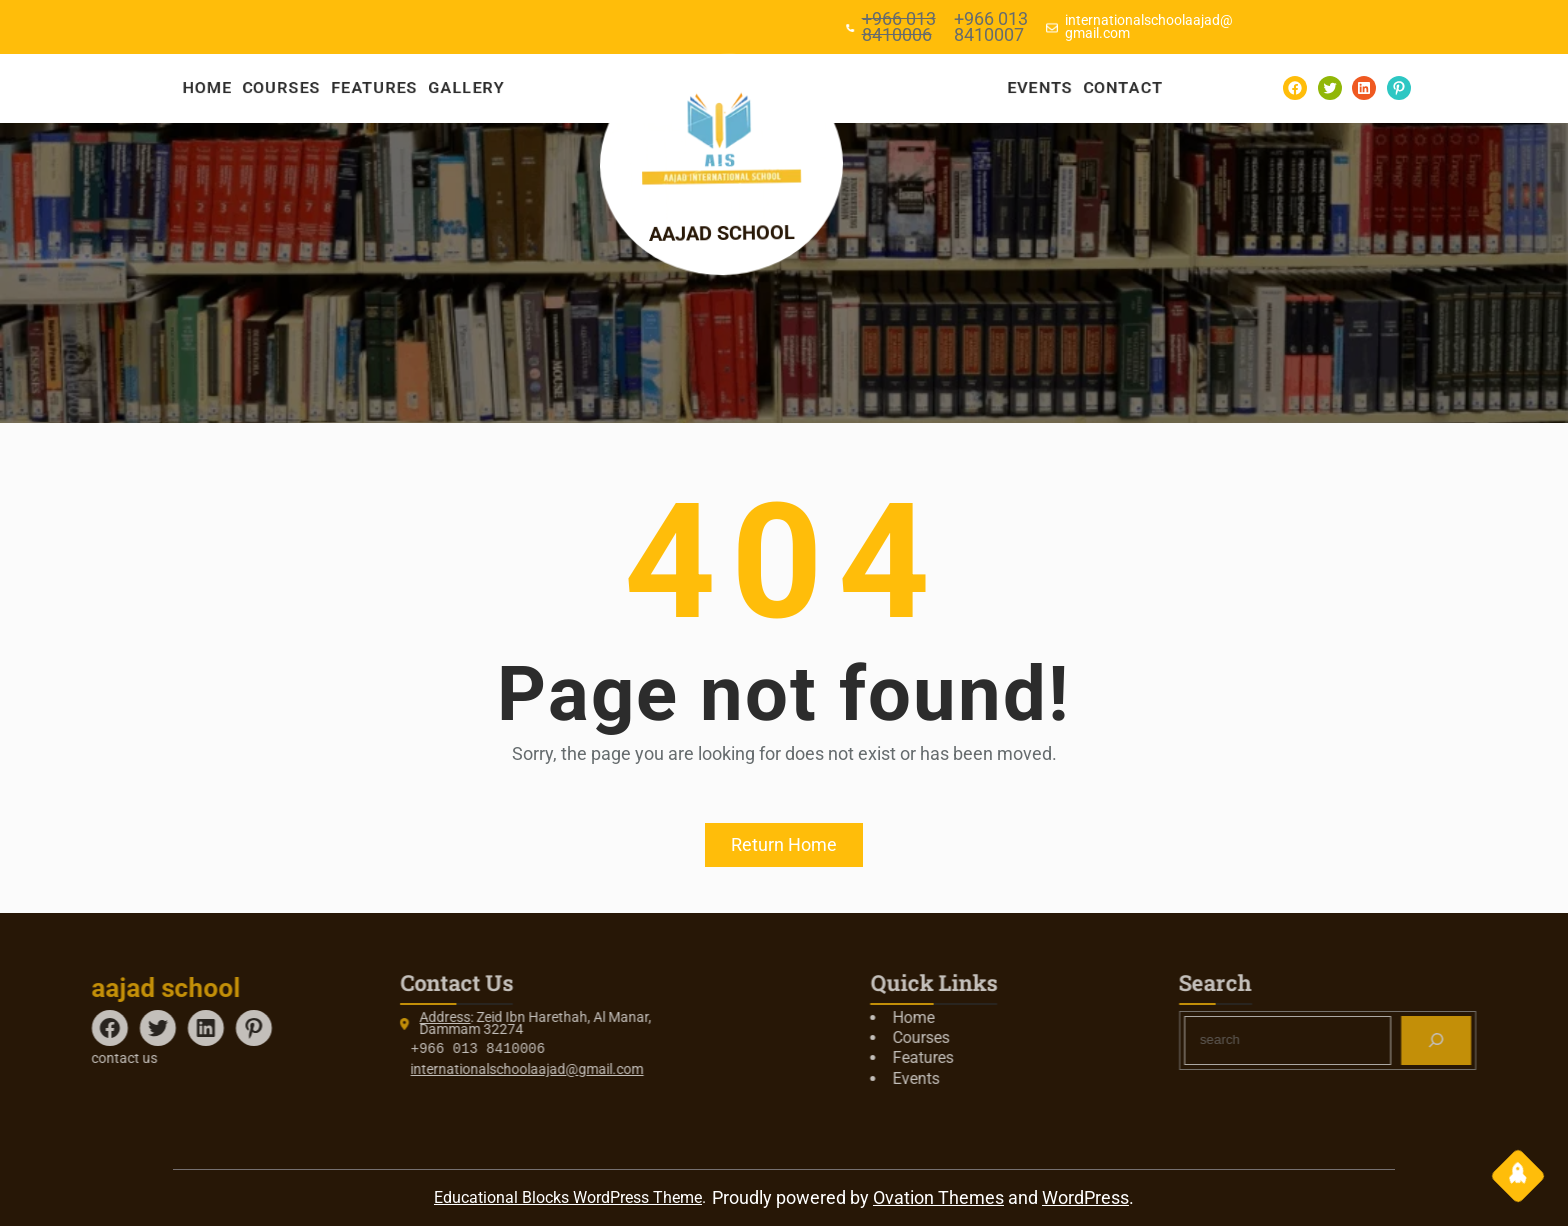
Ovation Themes (938, 1197)
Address (305, 1017)
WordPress (1085, 1197)
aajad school (734, 232)
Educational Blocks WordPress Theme (568, 1197)
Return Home (784, 844)
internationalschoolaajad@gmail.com (387, 1069)
